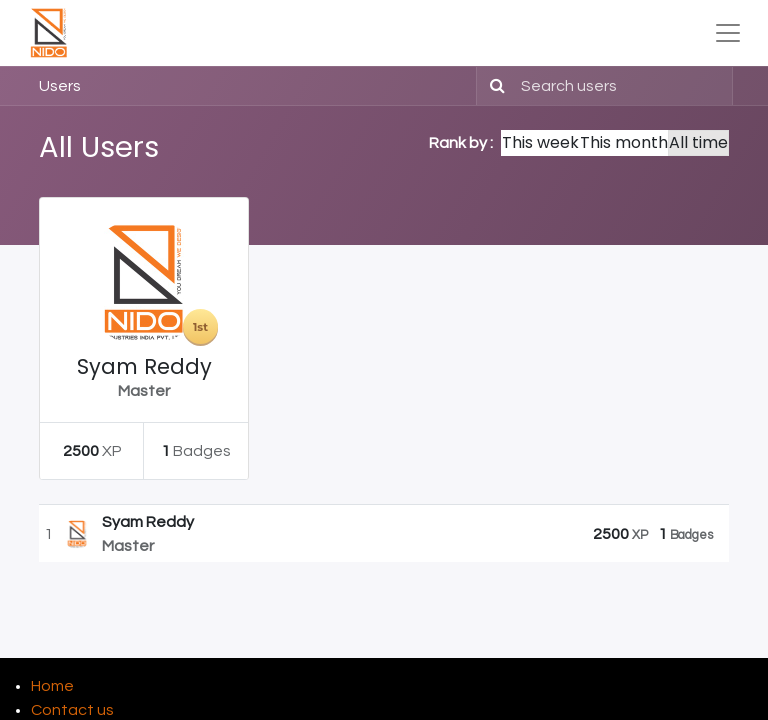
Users (60, 86)
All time (698, 142)
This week (540, 142)
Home (52, 686)
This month (624, 142)
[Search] (493, 86)
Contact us (72, 710)
